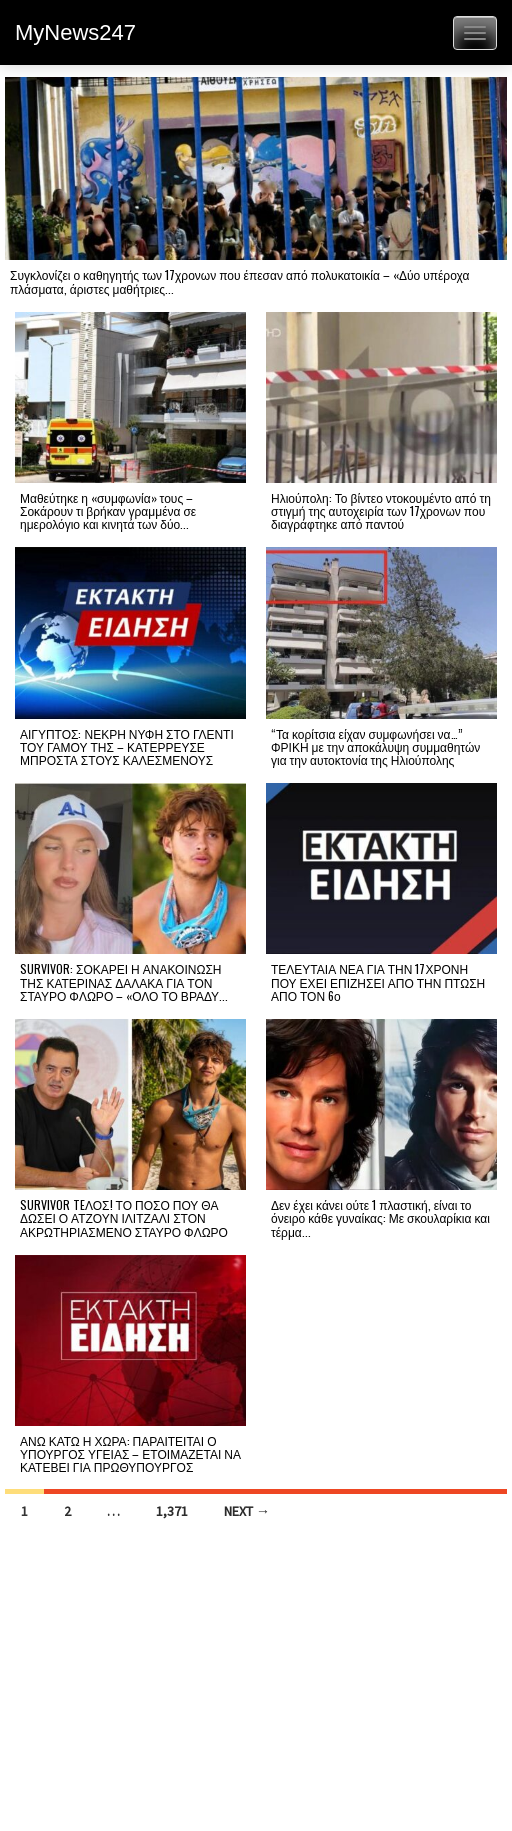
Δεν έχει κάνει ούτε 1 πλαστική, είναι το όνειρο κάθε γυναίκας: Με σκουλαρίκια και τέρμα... (380, 1217)
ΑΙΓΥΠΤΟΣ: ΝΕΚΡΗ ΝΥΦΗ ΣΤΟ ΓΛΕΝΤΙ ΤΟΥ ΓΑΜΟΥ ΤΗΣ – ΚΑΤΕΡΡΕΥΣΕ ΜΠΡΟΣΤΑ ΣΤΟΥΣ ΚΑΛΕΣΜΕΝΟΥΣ (127, 746)
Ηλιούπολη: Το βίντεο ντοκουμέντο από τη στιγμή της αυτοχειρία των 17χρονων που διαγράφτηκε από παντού (381, 510)
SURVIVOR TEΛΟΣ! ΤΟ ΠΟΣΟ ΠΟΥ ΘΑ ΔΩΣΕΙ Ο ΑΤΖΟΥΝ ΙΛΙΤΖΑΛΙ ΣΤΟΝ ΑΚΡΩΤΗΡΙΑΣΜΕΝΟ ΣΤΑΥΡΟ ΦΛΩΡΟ (124, 1217)
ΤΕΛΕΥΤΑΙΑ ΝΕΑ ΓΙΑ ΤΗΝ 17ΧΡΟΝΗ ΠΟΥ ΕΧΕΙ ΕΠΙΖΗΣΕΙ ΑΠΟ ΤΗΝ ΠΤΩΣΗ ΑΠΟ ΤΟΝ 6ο (378, 981)
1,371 (172, 1511)
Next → (247, 1511)
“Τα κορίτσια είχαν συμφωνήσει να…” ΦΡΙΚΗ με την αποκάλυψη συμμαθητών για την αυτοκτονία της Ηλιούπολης (375, 746)
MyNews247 (75, 32)
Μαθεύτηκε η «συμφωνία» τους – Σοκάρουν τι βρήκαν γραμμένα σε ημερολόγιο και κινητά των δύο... (108, 510)
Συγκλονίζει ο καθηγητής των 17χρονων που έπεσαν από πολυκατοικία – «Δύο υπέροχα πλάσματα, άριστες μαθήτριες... (239, 281)
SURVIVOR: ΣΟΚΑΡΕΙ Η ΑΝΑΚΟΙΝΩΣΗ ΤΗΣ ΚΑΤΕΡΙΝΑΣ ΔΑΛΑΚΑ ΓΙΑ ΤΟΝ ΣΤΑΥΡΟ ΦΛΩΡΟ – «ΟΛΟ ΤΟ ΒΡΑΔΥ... (124, 981)
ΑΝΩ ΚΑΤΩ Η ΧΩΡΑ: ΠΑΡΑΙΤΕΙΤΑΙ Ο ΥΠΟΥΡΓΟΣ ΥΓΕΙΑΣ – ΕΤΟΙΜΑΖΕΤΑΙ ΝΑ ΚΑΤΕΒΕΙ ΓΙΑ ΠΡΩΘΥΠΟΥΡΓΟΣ (130, 1453)
